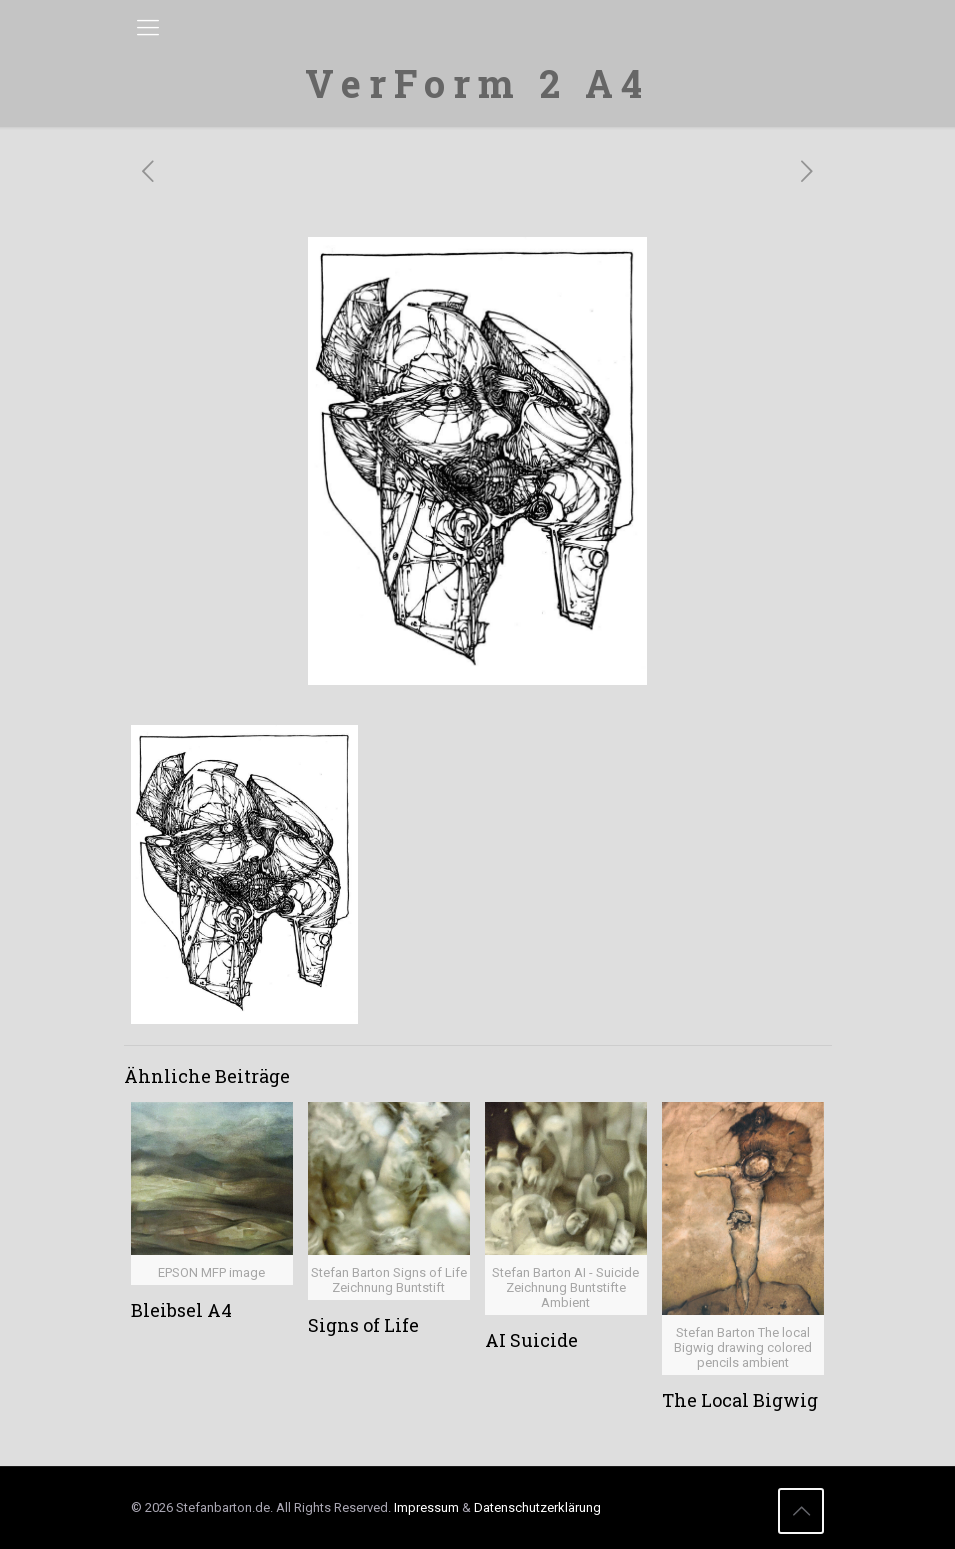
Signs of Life (363, 1325)
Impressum (426, 1507)
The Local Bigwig (740, 1400)
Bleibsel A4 (181, 1310)
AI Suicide (531, 1340)
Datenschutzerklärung (537, 1507)
